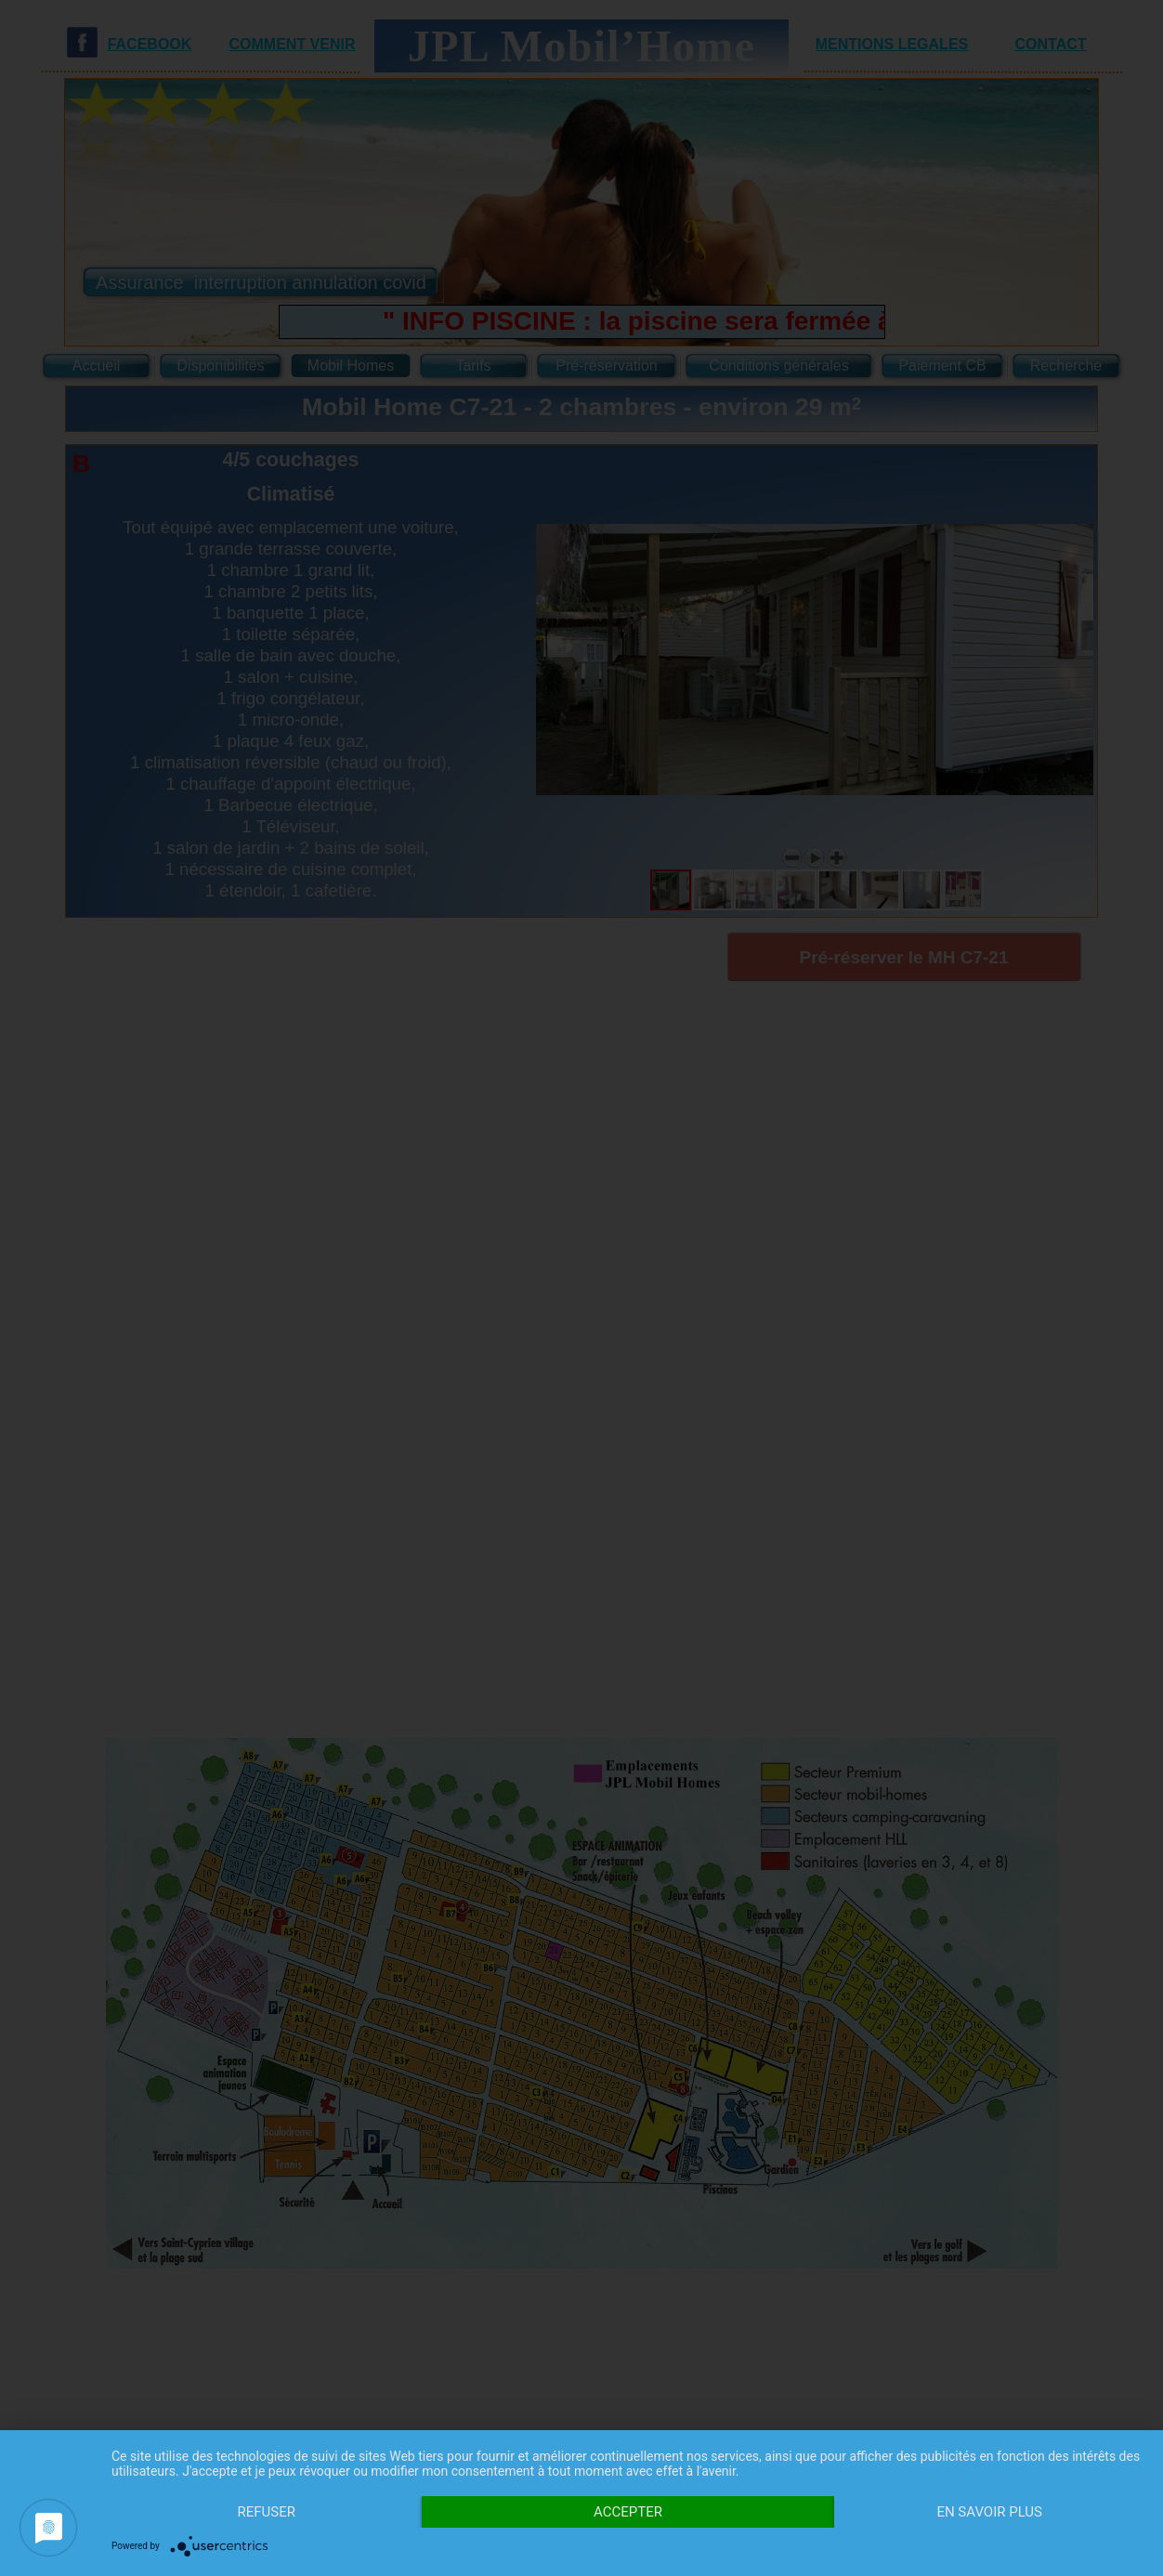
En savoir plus (989, 2512)
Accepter (628, 2512)
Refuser (266, 2512)
